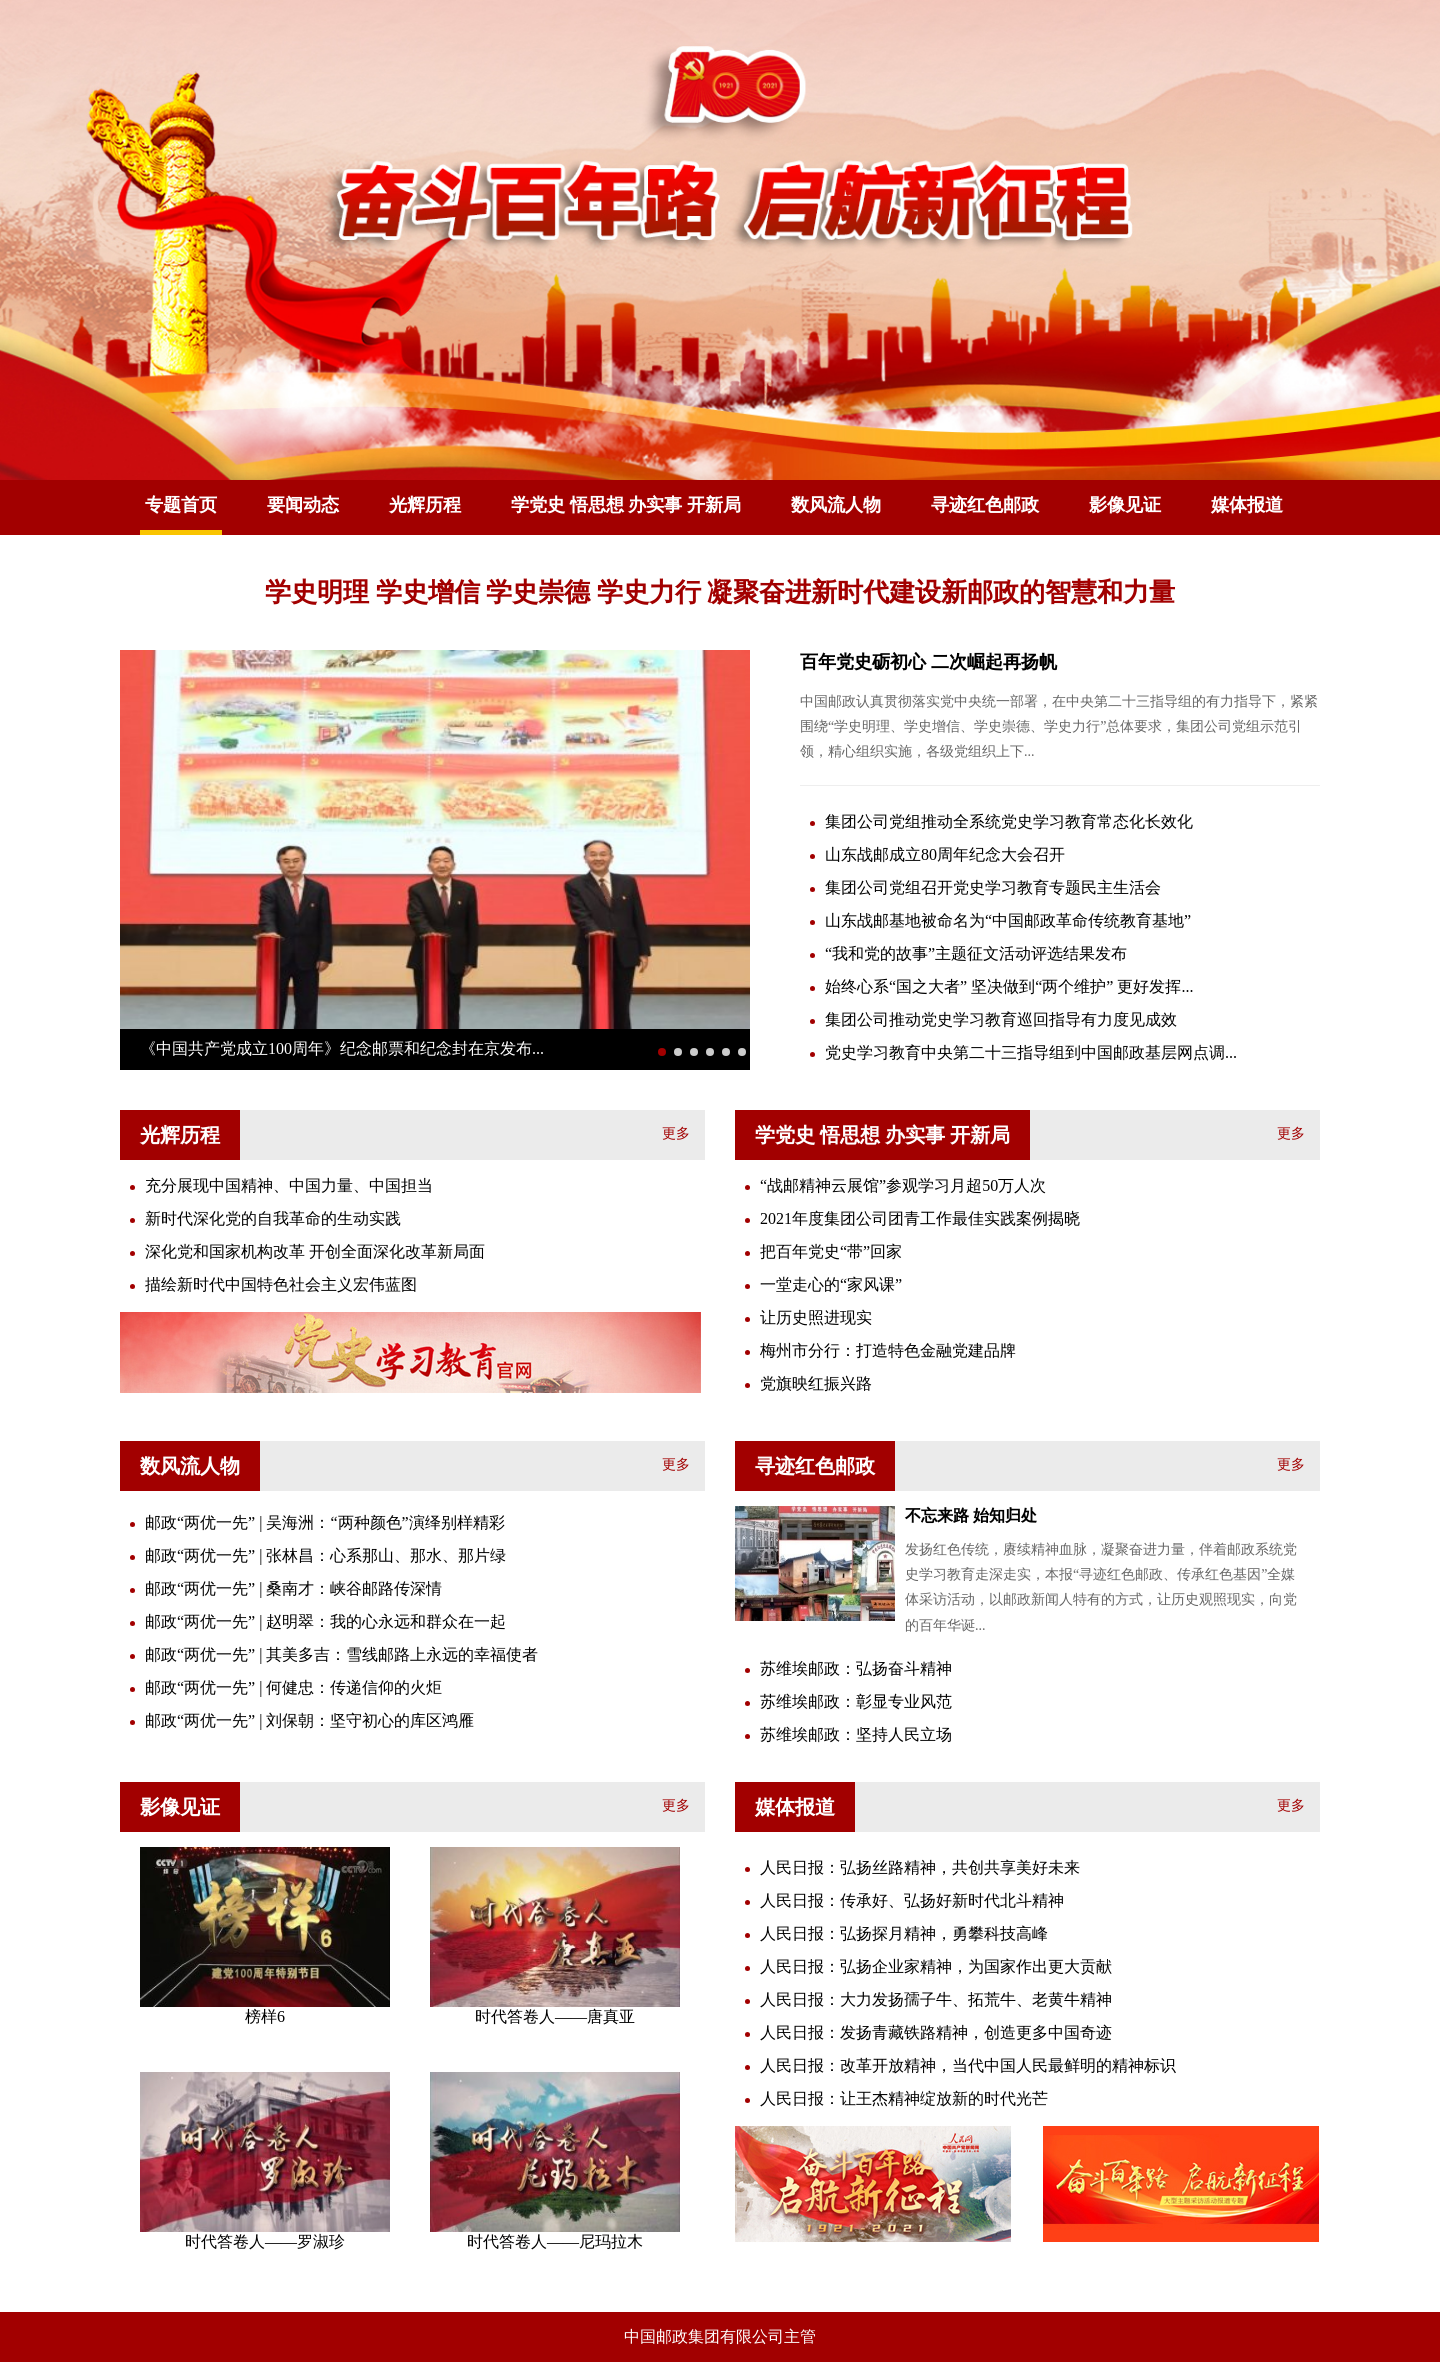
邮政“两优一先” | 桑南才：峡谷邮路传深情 (293, 1588)
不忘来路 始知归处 (971, 1515)
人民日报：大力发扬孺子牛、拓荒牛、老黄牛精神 (936, 1999)
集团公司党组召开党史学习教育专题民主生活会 (993, 887)
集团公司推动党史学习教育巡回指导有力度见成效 (1001, 1019)
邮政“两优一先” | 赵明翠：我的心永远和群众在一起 (325, 1621)
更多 (676, 1133)
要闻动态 (303, 505)
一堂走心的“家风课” (831, 1284)
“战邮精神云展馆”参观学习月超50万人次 (903, 1185)
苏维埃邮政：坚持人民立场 (856, 1734)
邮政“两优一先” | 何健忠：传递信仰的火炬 (293, 1687)
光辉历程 (425, 505)
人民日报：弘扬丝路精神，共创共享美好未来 (920, 1867)
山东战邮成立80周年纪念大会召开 (945, 854)
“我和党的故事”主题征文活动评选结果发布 (976, 953)
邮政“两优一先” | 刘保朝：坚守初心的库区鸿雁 (309, 1720)
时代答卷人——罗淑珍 (265, 2241)
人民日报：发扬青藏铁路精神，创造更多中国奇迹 (936, 2032)
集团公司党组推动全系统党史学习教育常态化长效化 (1009, 821)
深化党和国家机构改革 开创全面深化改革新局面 (315, 1251)
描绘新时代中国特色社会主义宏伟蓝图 (281, 1284)
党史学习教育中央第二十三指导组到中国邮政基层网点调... (1031, 1052)
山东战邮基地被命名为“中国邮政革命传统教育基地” (1008, 920)
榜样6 (265, 2016)
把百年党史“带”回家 (831, 1251)
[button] (662, 1052)
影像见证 (1125, 505)
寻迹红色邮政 (985, 505)
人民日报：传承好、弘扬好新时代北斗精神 (912, 1900)
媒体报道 (1247, 505)
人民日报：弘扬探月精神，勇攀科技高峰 (904, 1933)
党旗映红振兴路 (816, 1383)
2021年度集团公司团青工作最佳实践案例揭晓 (920, 1218)
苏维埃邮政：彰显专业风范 (856, 1701)
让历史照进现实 (816, 1317)
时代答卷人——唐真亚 (555, 2016)
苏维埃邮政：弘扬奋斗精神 (856, 1668)
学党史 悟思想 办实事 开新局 (626, 505)
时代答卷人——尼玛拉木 (555, 2241)
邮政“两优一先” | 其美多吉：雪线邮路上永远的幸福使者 (341, 1654)
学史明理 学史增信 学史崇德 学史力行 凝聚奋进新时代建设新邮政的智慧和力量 (720, 592)
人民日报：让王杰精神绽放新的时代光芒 (904, 2098)
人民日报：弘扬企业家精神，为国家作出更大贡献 (936, 1966)
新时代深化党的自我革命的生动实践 (273, 1218)
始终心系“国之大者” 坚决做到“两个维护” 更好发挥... (1009, 986)
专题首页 (181, 505)
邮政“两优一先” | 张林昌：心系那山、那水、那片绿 (325, 1555)
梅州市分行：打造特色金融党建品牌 (888, 1350)
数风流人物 (836, 505)
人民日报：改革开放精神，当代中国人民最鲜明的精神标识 (968, 2065)
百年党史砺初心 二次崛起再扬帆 (928, 662)
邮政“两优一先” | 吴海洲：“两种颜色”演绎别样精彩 (325, 1522)
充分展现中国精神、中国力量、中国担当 (289, 1185)
